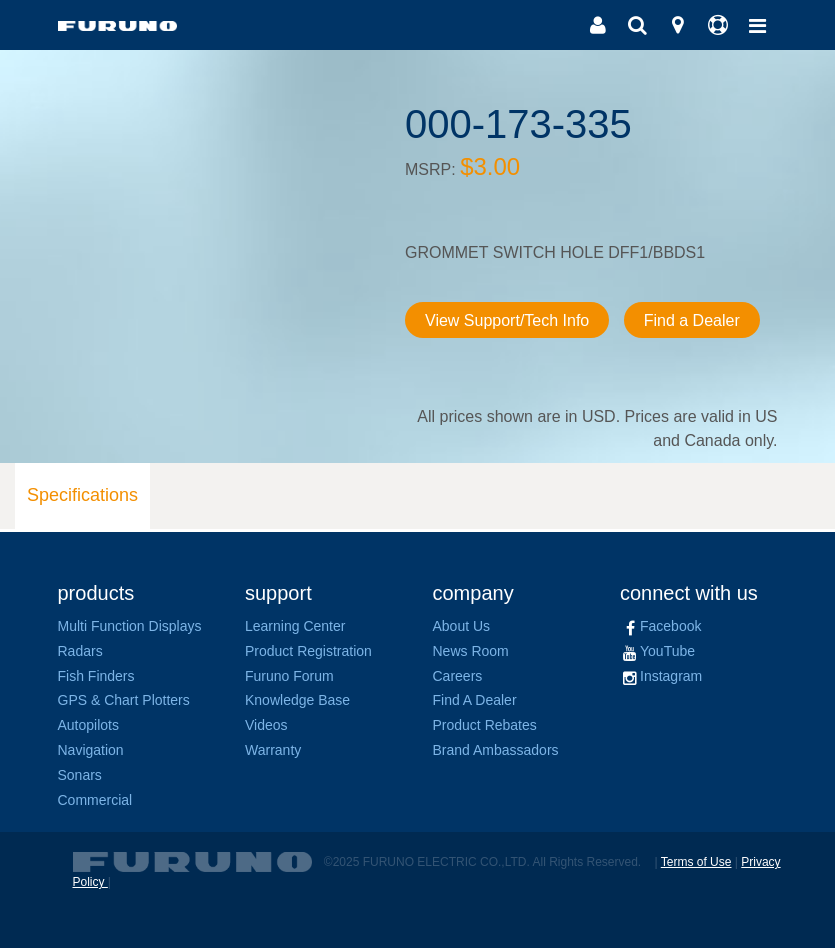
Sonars (80, 775)
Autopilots (88, 725)
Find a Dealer (692, 320)
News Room (471, 651)
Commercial (95, 800)
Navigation (91, 750)
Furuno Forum (289, 676)
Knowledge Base (297, 700)
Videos (266, 725)
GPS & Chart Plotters (124, 700)
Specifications (82, 495)
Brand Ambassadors (496, 750)
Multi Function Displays (130, 626)
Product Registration (308, 651)
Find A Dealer (475, 700)
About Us (462, 626)
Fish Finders (96, 676)
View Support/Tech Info (507, 320)
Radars (80, 651)
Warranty (273, 750)
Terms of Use (696, 862)
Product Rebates (485, 725)
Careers (458, 676)
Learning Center (295, 626)
